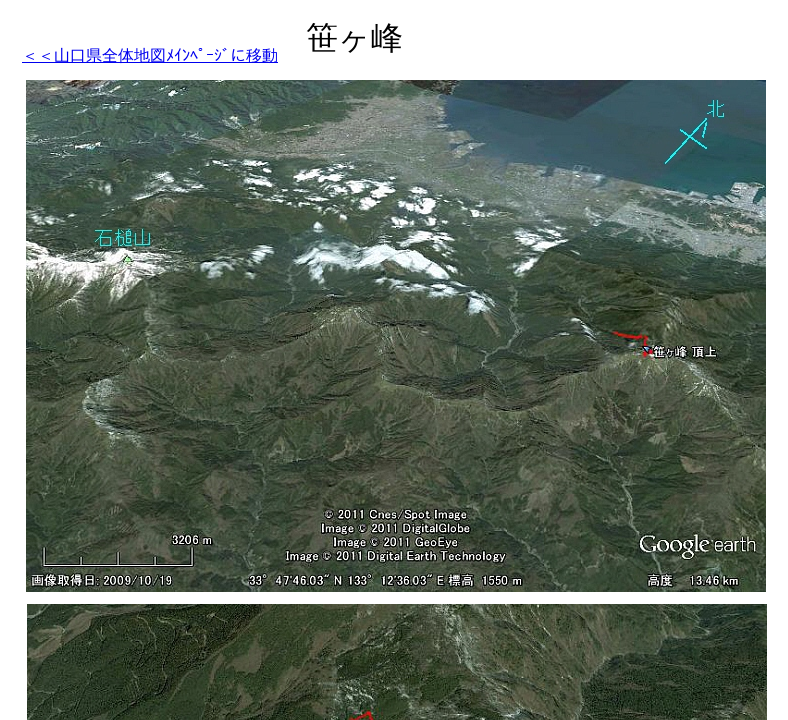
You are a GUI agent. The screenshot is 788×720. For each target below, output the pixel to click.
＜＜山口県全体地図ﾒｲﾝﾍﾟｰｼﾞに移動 (150, 55)
